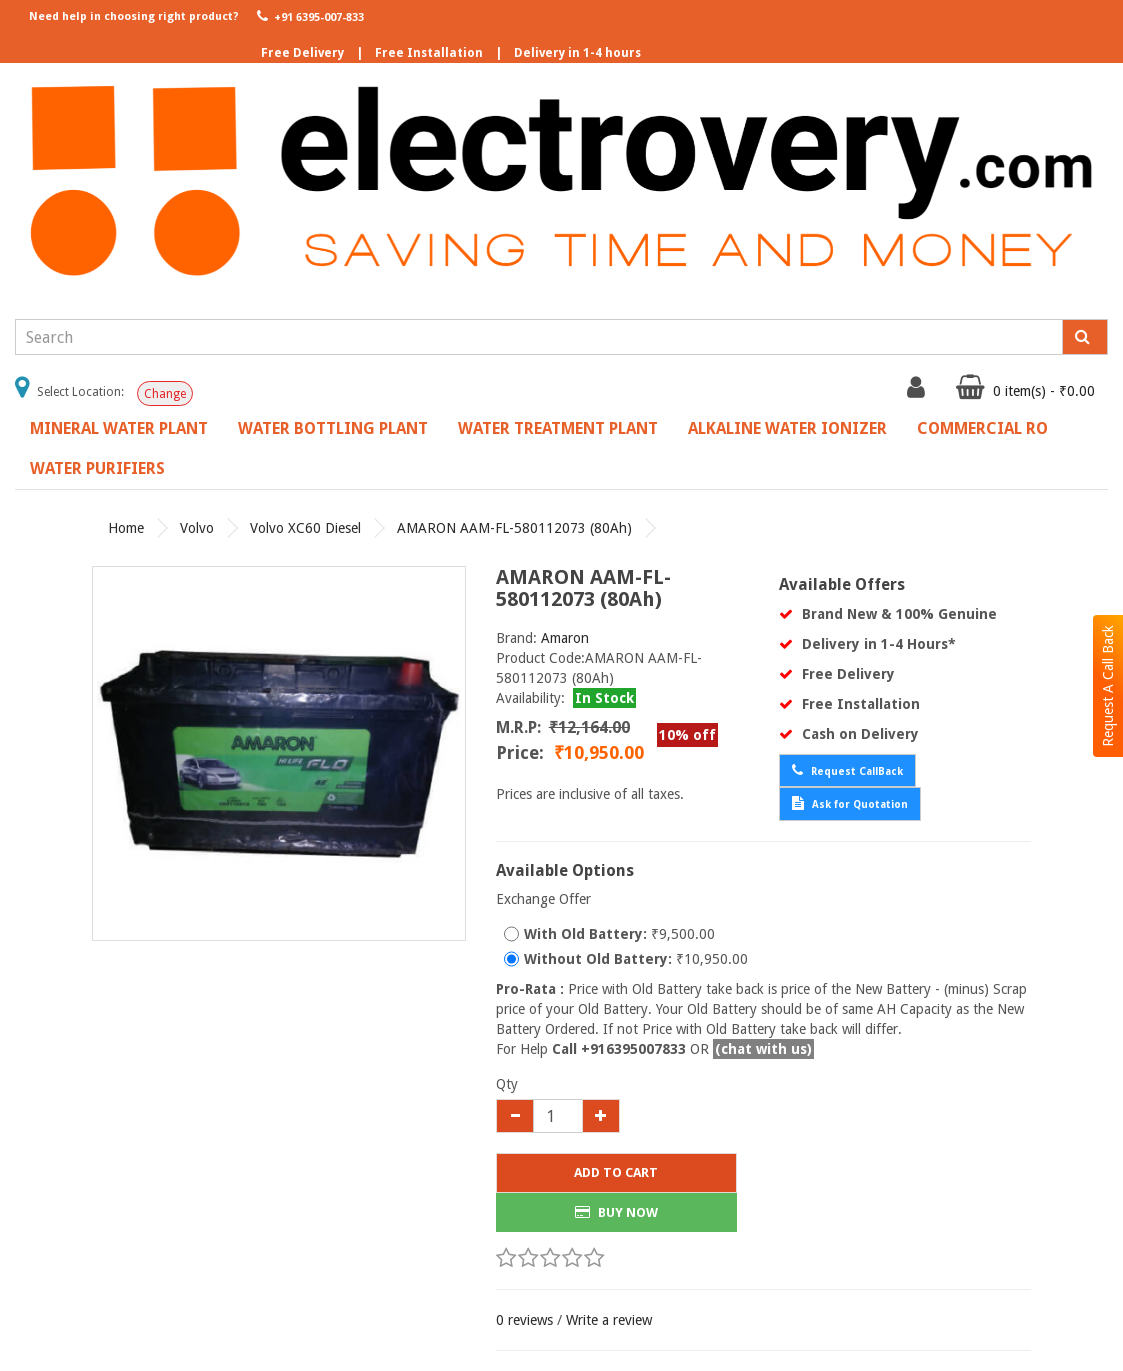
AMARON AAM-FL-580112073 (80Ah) (514, 528)
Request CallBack (847, 770)
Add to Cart (616, 1172)
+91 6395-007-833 (308, 16)
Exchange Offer (543, 899)
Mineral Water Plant (119, 428)
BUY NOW (616, 1212)
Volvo (197, 528)
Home (126, 528)
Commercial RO (982, 428)
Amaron (565, 638)
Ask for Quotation (850, 803)
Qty (507, 1084)
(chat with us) (763, 1049)
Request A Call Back (1108, 686)
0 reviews (524, 1320)
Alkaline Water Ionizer (787, 428)
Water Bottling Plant (333, 428)
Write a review (609, 1320)
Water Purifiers (97, 468)
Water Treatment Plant (558, 428)
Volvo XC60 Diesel (305, 528)
